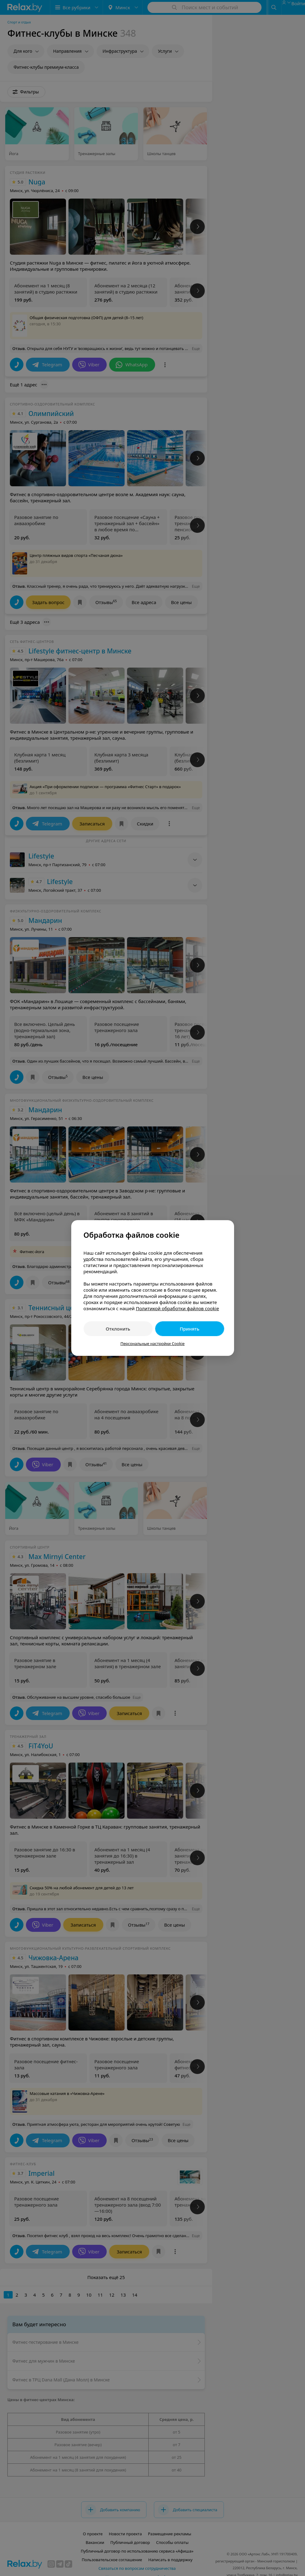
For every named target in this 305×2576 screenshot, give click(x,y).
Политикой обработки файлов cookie (177, 1308)
